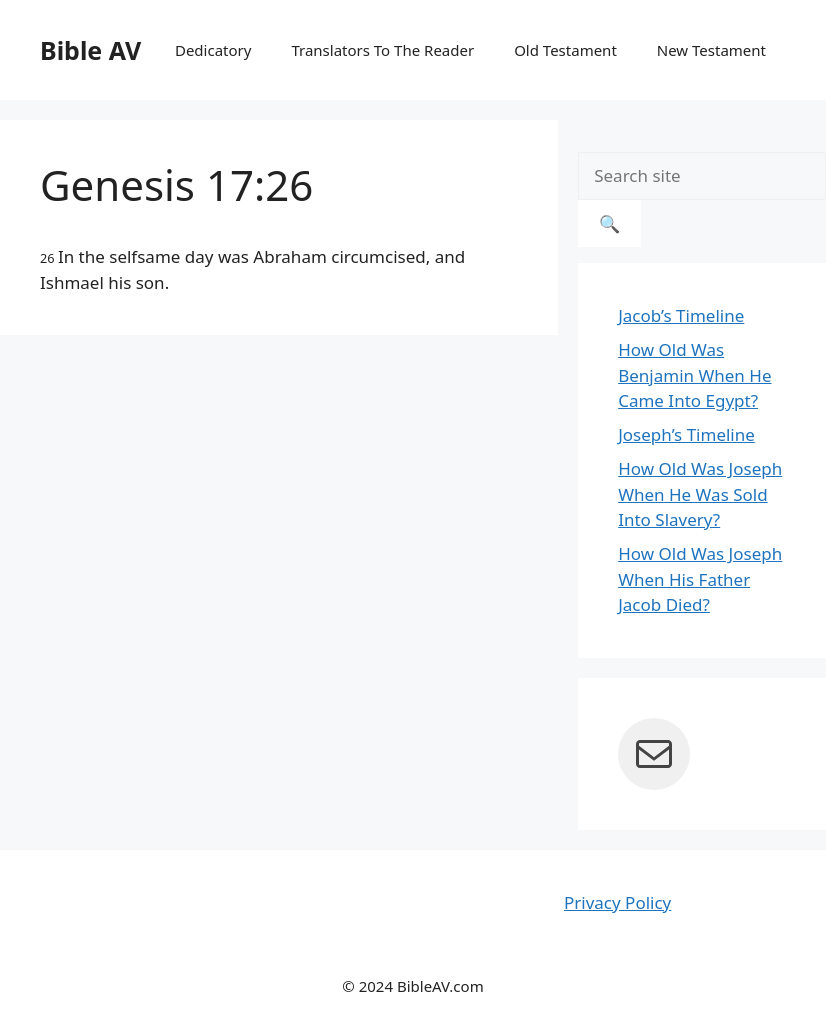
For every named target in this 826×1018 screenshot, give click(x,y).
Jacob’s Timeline (681, 315)
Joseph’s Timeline (686, 434)
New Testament (711, 50)
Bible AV (90, 50)
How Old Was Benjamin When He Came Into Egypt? (694, 375)
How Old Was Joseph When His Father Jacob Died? (700, 579)
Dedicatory (213, 50)
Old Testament (565, 50)
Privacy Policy (617, 902)
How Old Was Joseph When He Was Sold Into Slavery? (700, 494)
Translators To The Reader (382, 50)
